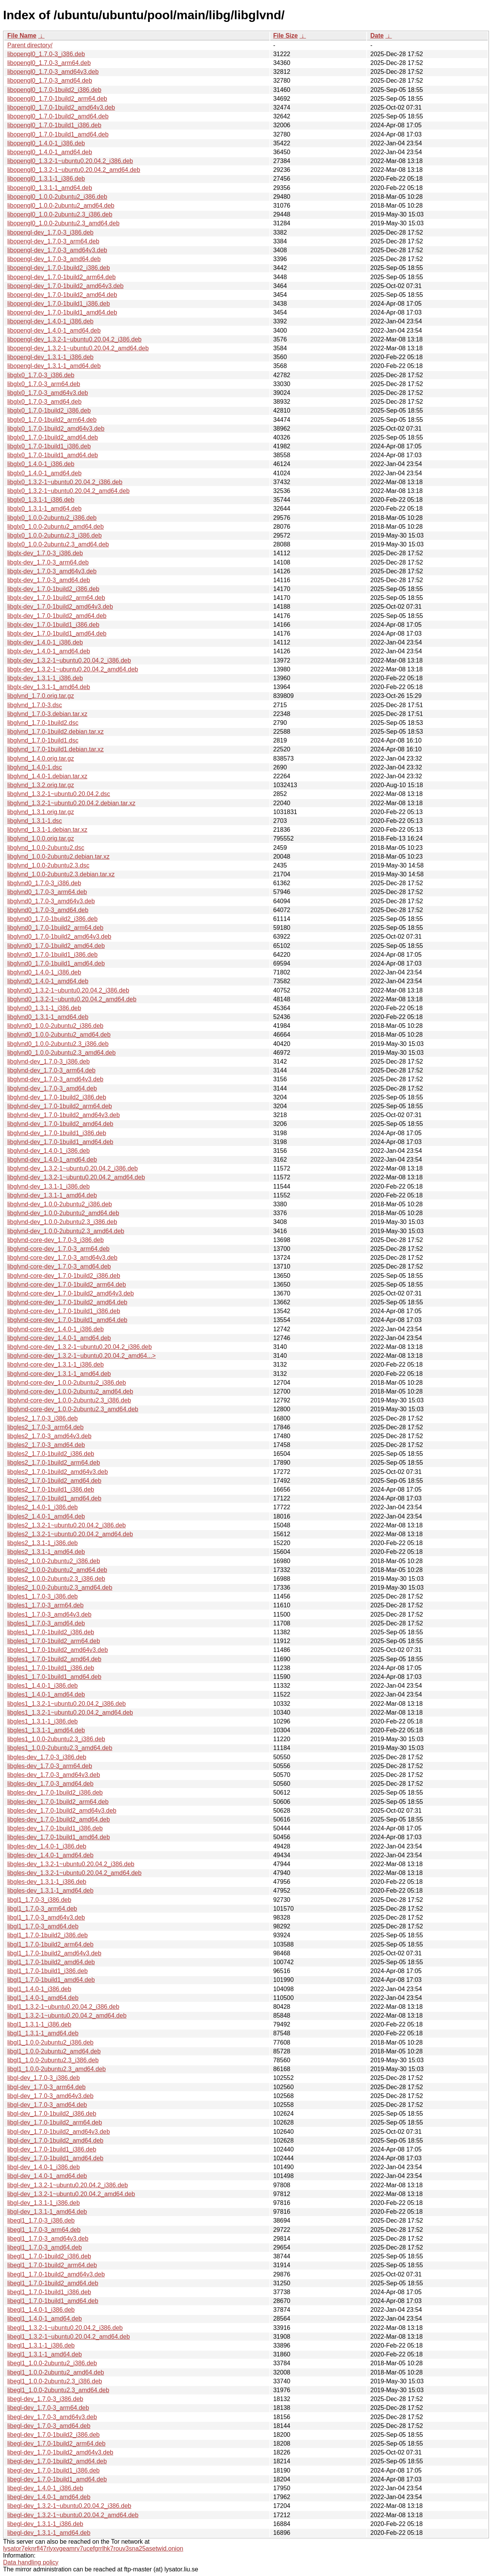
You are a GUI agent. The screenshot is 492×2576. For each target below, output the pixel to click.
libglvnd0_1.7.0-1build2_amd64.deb (56, 945)
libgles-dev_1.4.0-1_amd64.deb (50, 1855)
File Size (285, 35)
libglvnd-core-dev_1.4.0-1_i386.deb (55, 1329)
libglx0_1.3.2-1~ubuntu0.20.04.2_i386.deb (64, 482)
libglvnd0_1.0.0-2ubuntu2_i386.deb (55, 1025)
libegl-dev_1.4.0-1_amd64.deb (48, 2497)
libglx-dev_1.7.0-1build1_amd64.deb (56, 633)
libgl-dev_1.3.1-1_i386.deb (43, 2203)
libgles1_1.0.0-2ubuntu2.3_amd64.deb (59, 1748)
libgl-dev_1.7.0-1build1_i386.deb (51, 2149)
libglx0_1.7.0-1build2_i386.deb (49, 410)
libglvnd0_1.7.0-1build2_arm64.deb (55, 927)
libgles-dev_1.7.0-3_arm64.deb (49, 1766)
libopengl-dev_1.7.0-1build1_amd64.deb (62, 312)
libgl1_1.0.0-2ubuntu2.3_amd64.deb (56, 2069)
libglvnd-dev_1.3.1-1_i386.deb (48, 1186)
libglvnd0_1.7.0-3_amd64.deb (47, 910)
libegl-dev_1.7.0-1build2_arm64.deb (56, 2443)
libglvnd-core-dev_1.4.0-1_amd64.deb (59, 1338)
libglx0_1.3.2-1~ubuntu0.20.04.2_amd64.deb (68, 491)
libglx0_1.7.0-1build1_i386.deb (49, 446)
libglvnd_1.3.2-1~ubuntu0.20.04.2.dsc (58, 794)
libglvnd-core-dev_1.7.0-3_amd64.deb (59, 1266)
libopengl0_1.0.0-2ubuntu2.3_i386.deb (59, 214)
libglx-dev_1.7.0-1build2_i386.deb (53, 589)
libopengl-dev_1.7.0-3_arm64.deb (53, 241)
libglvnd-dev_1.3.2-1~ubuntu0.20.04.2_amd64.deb (76, 1177)
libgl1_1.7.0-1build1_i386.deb (47, 1971)
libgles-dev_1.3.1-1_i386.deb (46, 1881)
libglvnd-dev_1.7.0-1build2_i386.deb (56, 1097)
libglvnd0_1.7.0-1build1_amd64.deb (56, 963)
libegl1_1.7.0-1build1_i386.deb (49, 2292)
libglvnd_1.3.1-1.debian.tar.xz (47, 829)
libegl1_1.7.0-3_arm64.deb (43, 2229)
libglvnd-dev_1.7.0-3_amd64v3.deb (55, 1079)
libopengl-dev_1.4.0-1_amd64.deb (54, 330)
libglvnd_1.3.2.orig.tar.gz (40, 785)
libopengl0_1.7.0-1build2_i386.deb (54, 90)
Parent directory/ (29, 45)
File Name (22, 35)
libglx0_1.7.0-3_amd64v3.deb (47, 393)
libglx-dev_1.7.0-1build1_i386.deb (53, 624)
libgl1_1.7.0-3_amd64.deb (42, 1926)
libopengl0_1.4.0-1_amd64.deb (49, 152)
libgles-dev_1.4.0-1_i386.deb (46, 1846)
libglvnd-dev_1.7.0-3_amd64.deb (52, 1088)
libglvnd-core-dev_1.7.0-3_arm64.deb (58, 1249)
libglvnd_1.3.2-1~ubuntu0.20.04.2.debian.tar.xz (71, 803)
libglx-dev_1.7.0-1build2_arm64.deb (56, 597)
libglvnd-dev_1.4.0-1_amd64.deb (52, 1159)
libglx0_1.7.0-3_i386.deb (40, 375)
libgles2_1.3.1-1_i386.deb (42, 1543)
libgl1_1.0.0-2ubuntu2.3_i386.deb (53, 2060)
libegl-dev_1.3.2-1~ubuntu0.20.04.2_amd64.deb (72, 2515)
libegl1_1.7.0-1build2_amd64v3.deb (56, 2274)
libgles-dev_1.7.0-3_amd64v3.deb (53, 1775)
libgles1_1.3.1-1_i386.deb (42, 1721)
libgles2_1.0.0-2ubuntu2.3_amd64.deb (59, 1587)
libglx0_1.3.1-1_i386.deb (40, 499)
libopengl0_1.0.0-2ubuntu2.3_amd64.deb (63, 223)
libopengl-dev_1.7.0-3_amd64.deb (54, 259)
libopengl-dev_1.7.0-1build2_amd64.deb (62, 294)
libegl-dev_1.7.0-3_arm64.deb (48, 2407)
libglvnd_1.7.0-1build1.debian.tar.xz (55, 749)
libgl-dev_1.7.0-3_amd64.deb (47, 2104)
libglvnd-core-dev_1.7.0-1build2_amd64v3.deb (70, 1293)
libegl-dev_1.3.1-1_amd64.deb (48, 2532)
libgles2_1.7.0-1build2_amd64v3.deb (57, 1472)
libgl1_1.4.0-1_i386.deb (39, 1989)
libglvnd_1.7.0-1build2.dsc (42, 722)
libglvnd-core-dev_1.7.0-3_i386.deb (55, 1240)
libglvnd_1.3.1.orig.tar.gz (40, 812)
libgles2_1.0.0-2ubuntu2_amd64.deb (57, 1570)
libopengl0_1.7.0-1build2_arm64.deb (57, 98)
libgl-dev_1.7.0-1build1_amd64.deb (55, 2158)
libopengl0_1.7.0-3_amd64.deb (49, 80)
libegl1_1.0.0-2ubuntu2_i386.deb (52, 2363)
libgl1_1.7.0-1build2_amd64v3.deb (54, 1953)
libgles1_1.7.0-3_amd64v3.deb (49, 1614)
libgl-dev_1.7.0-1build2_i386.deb (51, 2113)
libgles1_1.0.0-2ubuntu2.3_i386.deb (56, 1739)
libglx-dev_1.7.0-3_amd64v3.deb (51, 571)
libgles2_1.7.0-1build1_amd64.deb (54, 1498)
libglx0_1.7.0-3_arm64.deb (43, 384)
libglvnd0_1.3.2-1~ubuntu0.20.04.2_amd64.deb (71, 999)
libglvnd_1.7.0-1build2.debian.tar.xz (55, 731)
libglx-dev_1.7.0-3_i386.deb (45, 553)
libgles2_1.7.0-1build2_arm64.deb (53, 1462)
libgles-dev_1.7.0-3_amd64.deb (50, 1783)
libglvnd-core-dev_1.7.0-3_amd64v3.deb (62, 1257)
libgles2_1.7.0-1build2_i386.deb (50, 1453)
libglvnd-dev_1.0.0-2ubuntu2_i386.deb (59, 1204)
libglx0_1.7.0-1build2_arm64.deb (51, 419)
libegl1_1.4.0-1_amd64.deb (44, 2318)
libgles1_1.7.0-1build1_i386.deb (50, 1668)
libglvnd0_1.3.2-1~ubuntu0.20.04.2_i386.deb (68, 990)
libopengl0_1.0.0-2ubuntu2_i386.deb (57, 196)
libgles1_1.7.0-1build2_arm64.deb (53, 1641)
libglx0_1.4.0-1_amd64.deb (44, 473)
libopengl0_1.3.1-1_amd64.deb (49, 188)
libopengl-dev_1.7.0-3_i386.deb (50, 232)
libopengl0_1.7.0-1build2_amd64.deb (57, 116)
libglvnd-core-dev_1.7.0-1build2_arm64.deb (66, 1284)
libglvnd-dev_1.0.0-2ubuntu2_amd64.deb (63, 1213)
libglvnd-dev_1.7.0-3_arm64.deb (51, 1070)
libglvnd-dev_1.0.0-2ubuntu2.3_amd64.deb (65, 1231)
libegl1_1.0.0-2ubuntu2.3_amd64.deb (58, 2390)
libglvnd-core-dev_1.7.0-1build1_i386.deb (63, 1311)
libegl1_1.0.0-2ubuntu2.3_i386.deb (54, 2381)
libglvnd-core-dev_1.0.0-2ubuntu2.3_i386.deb (69, 1400)
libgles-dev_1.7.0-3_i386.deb (46, 1757)
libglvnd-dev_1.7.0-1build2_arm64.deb (59, 1106)
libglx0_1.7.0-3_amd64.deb (44, 401)
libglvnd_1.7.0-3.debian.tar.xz (47, 714)
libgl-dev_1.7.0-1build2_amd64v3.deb (58, 2131)
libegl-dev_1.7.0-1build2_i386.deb (53, 2434)
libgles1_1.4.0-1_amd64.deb (46, 1694)
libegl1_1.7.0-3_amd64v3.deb (47, 2238)
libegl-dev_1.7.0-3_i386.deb (45, 2399)
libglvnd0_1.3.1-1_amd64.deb (47, 1017)
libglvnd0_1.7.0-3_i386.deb (44, 883)
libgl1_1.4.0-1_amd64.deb (42, 1998)
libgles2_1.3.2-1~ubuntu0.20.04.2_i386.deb (66, 1525)
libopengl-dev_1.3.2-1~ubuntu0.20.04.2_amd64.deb (78, 348)
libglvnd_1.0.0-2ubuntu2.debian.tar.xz (58, 856)
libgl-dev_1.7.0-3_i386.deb (43, 2078)
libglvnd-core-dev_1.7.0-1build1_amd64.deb (67, 1320)
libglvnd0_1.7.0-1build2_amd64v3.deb (59, 936)
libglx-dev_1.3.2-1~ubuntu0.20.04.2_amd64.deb (72, 669)
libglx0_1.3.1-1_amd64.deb (44, 508)
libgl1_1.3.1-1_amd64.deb (42, 2033)
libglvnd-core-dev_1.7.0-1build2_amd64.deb (67, 1302)
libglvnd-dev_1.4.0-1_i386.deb (48, 1150)
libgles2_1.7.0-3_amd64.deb (46, 1445)
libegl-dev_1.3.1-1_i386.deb (45, 2524)
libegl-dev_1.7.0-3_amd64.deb (48, 2426)
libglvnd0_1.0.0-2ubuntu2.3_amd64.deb (61, 1052)
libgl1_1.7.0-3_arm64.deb (42, 1908)
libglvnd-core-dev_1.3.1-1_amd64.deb (59, 1373)
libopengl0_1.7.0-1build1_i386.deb (54, 125)
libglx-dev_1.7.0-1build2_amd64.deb (56, 616)
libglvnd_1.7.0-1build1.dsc (42, 740)
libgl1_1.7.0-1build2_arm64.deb (50, 1944)
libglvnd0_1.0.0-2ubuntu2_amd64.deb (59, 1034)
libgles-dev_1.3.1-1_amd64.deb (50, 1890)
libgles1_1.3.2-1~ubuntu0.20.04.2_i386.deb (66, 1703)
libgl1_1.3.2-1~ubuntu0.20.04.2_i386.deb (63, 2006)
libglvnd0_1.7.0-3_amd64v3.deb (51, 901)
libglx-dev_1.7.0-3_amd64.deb (48, 580)
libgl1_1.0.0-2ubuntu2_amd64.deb (54, 2051)
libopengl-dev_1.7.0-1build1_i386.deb (58, 303)
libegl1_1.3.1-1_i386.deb (41, 2345)
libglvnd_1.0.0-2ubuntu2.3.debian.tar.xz (61, 874)
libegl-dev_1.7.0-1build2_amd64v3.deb (60, 2452)
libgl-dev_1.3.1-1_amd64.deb (47, 2211)
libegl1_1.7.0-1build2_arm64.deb (52, 2265)
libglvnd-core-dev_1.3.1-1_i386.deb (55, 1364)
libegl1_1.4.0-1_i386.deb (41, 2309)
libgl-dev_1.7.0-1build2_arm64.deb (54, 2122)
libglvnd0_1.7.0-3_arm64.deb (47, 892)
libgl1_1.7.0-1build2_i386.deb (47, 1935)
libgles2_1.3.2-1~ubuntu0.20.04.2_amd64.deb (70, 1534)
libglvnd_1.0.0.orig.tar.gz (40, 838)
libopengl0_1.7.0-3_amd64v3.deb (53, 71)
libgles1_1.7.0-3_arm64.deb (45, 1605)
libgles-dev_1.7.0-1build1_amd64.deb (58, 1837)
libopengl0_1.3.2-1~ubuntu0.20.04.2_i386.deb (70, 161)
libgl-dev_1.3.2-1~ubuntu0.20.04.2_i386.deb (67, 2185)
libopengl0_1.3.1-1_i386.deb (46, 178)
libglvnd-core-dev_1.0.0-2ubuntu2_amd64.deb (70, 1391)
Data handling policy (30, 2562)
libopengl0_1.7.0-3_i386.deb (46, 54)
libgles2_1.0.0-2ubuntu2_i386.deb (53, 1561)
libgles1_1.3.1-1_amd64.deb (46, 1730)
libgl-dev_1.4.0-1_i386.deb (43, 2167)
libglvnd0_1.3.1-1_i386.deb (44, 1008)
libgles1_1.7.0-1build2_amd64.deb (54, 1659)
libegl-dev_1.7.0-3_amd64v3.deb (52, 2417)
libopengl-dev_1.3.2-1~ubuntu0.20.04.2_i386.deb (74, 339)
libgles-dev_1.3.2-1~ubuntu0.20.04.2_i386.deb (71, 1864)
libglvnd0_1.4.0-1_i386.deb (44, 972)
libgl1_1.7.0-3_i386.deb (39, 1900)
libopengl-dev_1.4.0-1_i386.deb (50, 321)
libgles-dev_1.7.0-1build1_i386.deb (55, 1828)
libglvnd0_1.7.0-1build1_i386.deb (52, 954)
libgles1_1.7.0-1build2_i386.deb (50, 1632)
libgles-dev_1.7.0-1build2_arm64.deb (57, 1801)
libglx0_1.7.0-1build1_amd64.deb (52, 455)
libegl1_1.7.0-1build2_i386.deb (49, 2256)
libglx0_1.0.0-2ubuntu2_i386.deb (51, 518)
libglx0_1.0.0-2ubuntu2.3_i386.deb (54, 535)
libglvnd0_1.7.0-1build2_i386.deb (52, 919)
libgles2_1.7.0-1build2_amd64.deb (54, 1480)
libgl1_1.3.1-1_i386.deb (39, 2024)
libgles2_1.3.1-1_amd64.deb (46, 1552)
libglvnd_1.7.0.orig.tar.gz (40, 696)
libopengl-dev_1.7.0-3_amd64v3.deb (57, 250)
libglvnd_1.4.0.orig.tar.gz (40, 758)
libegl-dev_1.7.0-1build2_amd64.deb (57, 2461)
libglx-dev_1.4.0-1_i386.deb (45, 642)
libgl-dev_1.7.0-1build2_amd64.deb (55, 2140)
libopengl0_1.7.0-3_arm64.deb (49, 63)
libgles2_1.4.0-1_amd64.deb (46, 1516)
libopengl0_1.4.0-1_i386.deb (46, 143)
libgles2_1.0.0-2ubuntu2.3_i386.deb (56, 1578)
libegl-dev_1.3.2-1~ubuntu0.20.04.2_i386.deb (69, 2506)
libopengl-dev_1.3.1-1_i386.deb (50, 357)
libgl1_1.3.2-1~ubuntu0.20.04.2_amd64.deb (66, 2015)
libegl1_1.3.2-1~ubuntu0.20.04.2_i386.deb (65, 2328)
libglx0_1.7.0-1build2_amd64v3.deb (56, 428)
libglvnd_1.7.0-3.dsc (34, 705)
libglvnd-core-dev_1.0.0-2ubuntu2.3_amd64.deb (72, 1409)
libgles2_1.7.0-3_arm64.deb (45, 1427)
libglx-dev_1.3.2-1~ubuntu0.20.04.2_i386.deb (69, 660)
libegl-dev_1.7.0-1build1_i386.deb (53, 2470)
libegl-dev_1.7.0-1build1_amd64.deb (57, 2479)
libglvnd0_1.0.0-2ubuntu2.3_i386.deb (57, 1044)
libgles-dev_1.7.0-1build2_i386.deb (55, 1792)
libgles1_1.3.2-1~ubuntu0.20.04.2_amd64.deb (70, 1712)
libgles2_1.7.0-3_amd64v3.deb (49, 1436)
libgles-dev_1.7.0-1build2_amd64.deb (58, 1819)
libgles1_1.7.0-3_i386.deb (42, 1596)
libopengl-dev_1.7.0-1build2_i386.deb (58, 268)
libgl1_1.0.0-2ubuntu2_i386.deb (50, 2042)
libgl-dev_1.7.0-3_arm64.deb (46, 2087)
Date (377, 35)
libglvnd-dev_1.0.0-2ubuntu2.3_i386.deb (62, 1222)
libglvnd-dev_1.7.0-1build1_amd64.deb (60, 1142)
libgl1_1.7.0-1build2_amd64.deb (51, 1962)
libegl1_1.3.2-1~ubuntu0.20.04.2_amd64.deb (68, 2336)
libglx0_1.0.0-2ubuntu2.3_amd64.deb (58, 544)
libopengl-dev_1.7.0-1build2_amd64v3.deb (65, 286)
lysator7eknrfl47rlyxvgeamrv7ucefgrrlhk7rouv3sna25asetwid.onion (93, 2548)
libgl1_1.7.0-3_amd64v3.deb (46, 1917)
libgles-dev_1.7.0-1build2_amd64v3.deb (61, 1810)
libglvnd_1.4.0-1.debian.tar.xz (47, 776)
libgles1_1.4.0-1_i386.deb (42, 1685)
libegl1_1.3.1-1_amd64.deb (44, 2354)
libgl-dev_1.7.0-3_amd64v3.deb (50, 2096)
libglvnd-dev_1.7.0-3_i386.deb (48, 1061)
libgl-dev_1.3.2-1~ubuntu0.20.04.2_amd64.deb (71, 2194)
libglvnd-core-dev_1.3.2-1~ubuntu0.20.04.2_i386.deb (79, 1347)
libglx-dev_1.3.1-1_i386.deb (45, 678)
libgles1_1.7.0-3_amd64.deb (46, 1623)
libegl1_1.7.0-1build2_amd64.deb (52, 2283)
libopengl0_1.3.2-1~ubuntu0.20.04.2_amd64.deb (73, 170)
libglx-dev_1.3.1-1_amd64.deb (48, 687)
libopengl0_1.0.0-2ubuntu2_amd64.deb (60, 205)
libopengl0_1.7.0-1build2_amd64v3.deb (61, 107)
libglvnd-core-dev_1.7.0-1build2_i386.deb (63, 1275)
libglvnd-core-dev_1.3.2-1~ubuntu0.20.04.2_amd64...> (81, 1355)
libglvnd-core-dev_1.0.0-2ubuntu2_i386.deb (66, 1382)
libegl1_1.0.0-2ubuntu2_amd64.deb (55, 2372)
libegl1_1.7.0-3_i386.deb (41, 2220)
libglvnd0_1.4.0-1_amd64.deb (47, 981)
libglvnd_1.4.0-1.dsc (34, 767)
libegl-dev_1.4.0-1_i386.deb (45, 2488)
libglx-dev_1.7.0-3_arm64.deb (48, 562)
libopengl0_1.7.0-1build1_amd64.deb (57, 134)
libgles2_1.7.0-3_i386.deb (42, 1418)
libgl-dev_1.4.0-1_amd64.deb (47, 2176)
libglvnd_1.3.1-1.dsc (34, 821)
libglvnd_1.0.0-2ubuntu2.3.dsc (48, 865)
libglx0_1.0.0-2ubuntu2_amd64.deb (55, 526)
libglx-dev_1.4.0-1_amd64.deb (48, 651)
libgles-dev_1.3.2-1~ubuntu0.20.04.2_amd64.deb (74, 1873)
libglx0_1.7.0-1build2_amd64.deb (52, 437)
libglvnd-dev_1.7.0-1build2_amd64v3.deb (63, 1115)
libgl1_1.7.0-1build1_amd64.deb (51, 1980)
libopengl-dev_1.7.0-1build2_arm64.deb (61, 277)
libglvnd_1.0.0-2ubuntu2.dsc (45, 847)
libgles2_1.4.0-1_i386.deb (42, 1507)
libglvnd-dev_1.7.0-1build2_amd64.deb (60, 1124)
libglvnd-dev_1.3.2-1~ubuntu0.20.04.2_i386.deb (72, 1168)
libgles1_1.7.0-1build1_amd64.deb (54, 1676)
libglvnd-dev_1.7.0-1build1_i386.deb (56, 1133)
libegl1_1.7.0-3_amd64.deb (44, 2247)
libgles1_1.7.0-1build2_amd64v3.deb (57, 1650)
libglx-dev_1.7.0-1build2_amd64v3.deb (60, 606)
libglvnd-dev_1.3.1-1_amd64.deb (52, 1195)
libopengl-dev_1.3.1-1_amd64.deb (54, 366)
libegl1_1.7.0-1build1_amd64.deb (52, 2301)
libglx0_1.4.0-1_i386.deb (40, 464)
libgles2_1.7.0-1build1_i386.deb (50, 1489)
